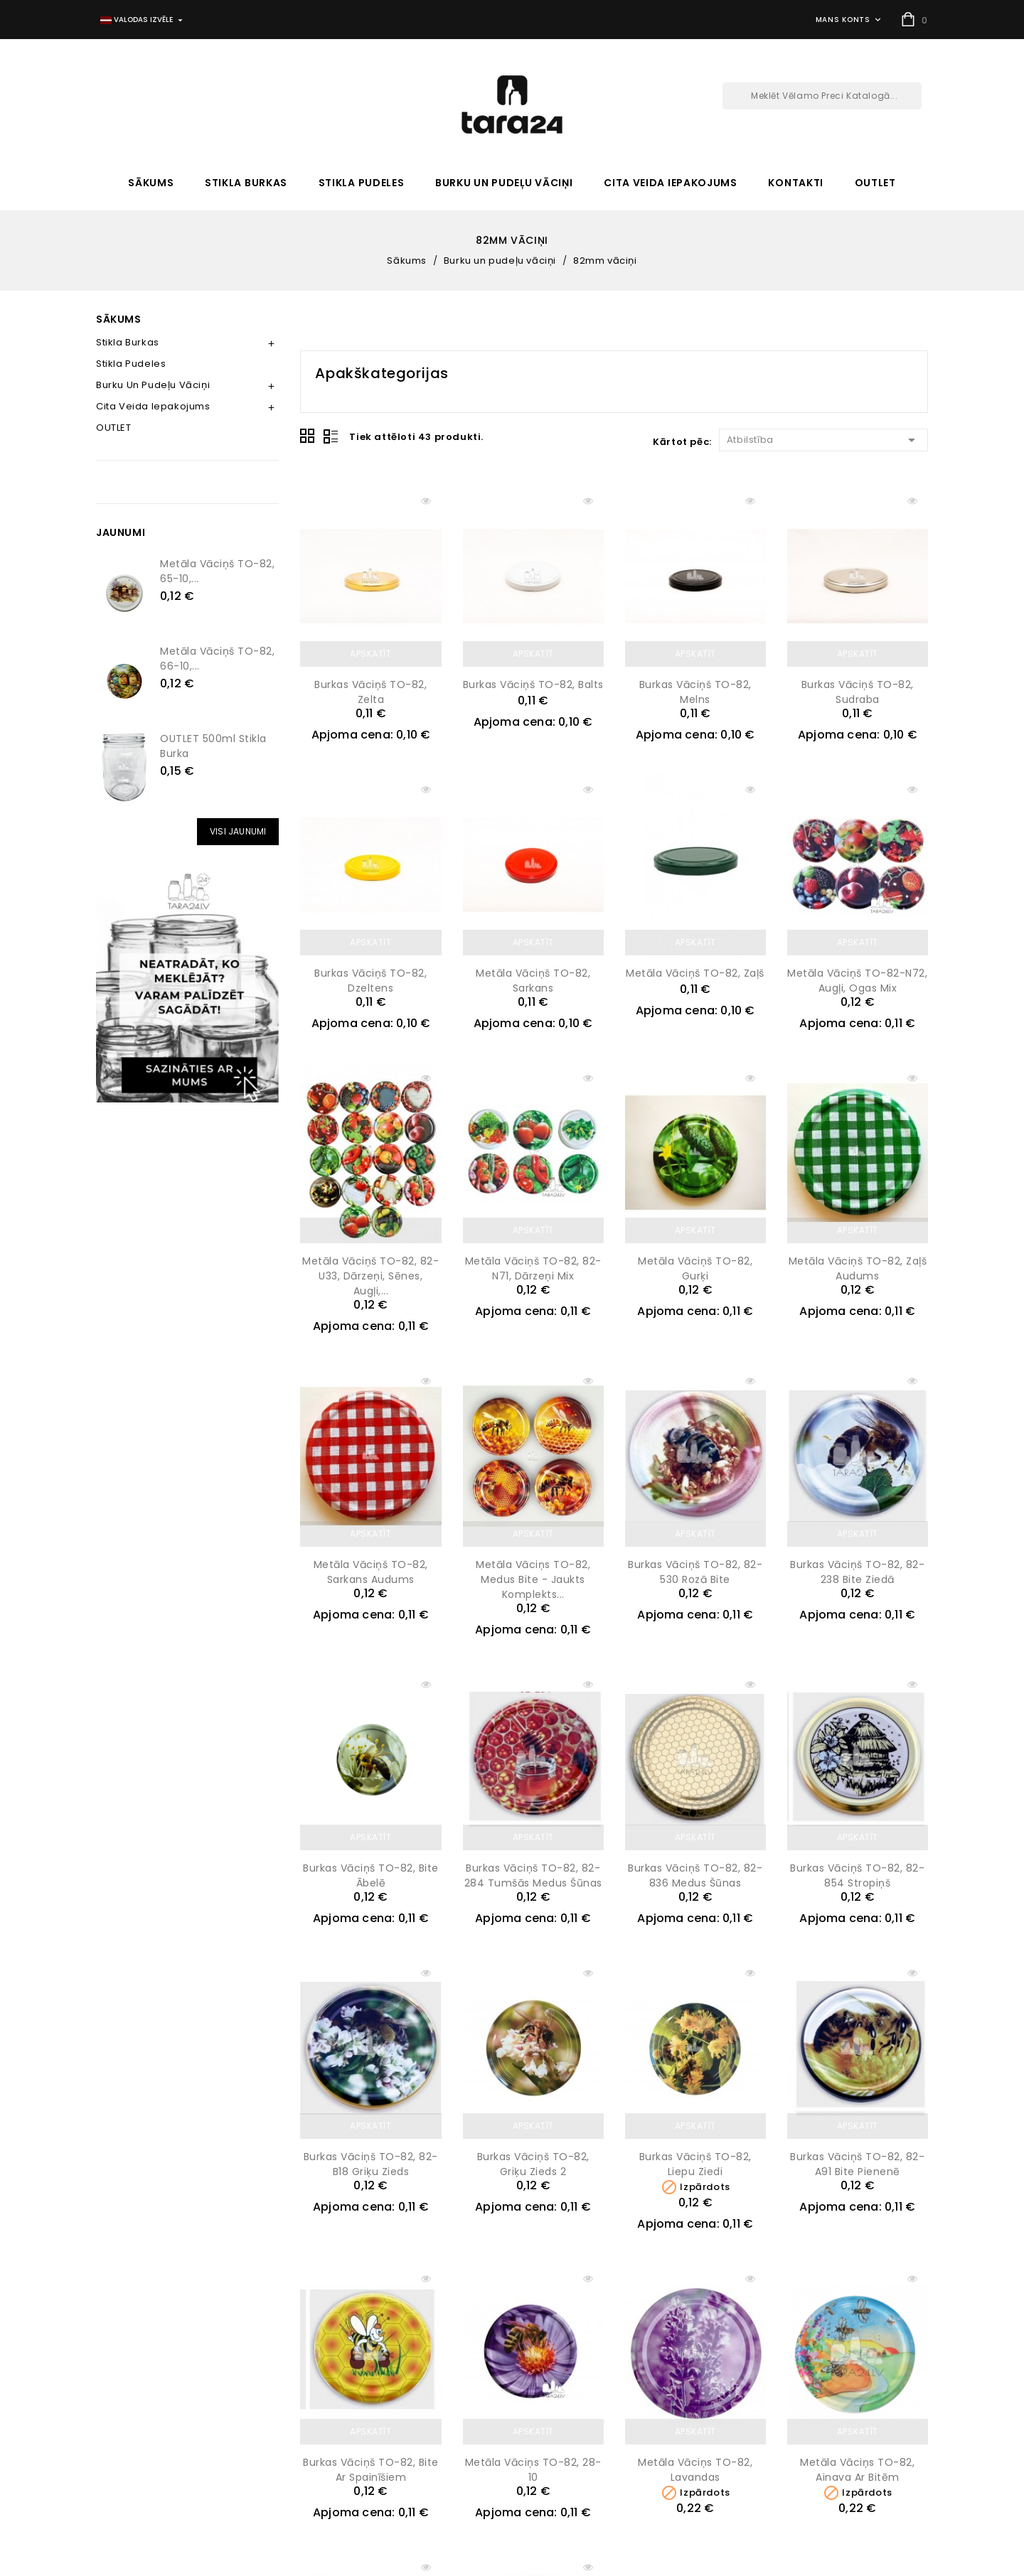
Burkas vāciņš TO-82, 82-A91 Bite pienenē (857, 2164)
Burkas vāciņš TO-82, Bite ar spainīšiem (371, 2469)
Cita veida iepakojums (670, 183)
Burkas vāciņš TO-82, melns (695, 692)
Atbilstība (823, 439)
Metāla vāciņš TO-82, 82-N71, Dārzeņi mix (533, 1268)
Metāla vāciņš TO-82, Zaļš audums (858, 1268)
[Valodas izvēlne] (143, 20)
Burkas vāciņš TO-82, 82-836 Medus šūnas (695, 1875)
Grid (308, 436)
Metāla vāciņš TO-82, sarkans (533, 980)
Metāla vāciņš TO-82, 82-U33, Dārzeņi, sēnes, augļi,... (370, 1276)
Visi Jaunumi (238, 831)
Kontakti (795, 183)
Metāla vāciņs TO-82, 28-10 (533, 2469)
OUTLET (875, 183)
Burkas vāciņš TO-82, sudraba (857, 692)
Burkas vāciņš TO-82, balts (533, 684)
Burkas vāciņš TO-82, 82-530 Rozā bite (695, 1572)
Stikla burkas (246, 183)
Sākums (151, 183)
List (330, 436)
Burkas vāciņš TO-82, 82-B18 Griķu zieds (371, 2164)
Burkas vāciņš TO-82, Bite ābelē (371, 1875)
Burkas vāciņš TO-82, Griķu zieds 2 (533, 2164)
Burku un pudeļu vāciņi (503, 183)
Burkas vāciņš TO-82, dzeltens (370, 980)
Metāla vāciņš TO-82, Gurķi (695, 1268)
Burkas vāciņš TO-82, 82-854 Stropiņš (857, 1875)
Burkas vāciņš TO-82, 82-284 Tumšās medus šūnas (533, 1875)
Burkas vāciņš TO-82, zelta (370, 692)
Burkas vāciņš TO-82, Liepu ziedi (695, 2164)
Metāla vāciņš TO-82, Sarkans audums (371, 1572)
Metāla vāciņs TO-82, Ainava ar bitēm (857, 2469)
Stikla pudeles (362, 183)
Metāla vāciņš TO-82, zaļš (695, 973)
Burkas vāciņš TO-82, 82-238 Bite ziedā (857, 1572)
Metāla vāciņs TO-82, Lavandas (695, 2469)
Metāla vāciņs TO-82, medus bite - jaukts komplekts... (533, 1579)
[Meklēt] (822, 95)
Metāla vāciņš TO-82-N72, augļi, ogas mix (857, 980)
